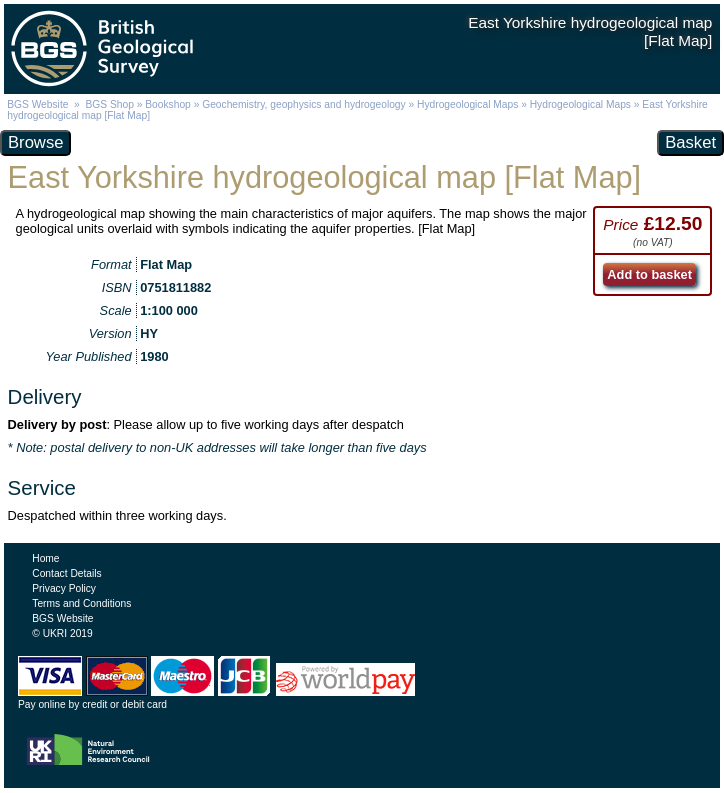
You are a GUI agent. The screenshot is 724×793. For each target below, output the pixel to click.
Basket (690, 142)
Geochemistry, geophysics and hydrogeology (303, 104)
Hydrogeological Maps (467, 104)
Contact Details (66, 573)
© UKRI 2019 (62, 633)
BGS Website (37, 104)
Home (45, 558)
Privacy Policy (64, 588)
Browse (35, 142)
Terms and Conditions (81, 603)
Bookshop (168, 104)
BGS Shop (110, 104)
